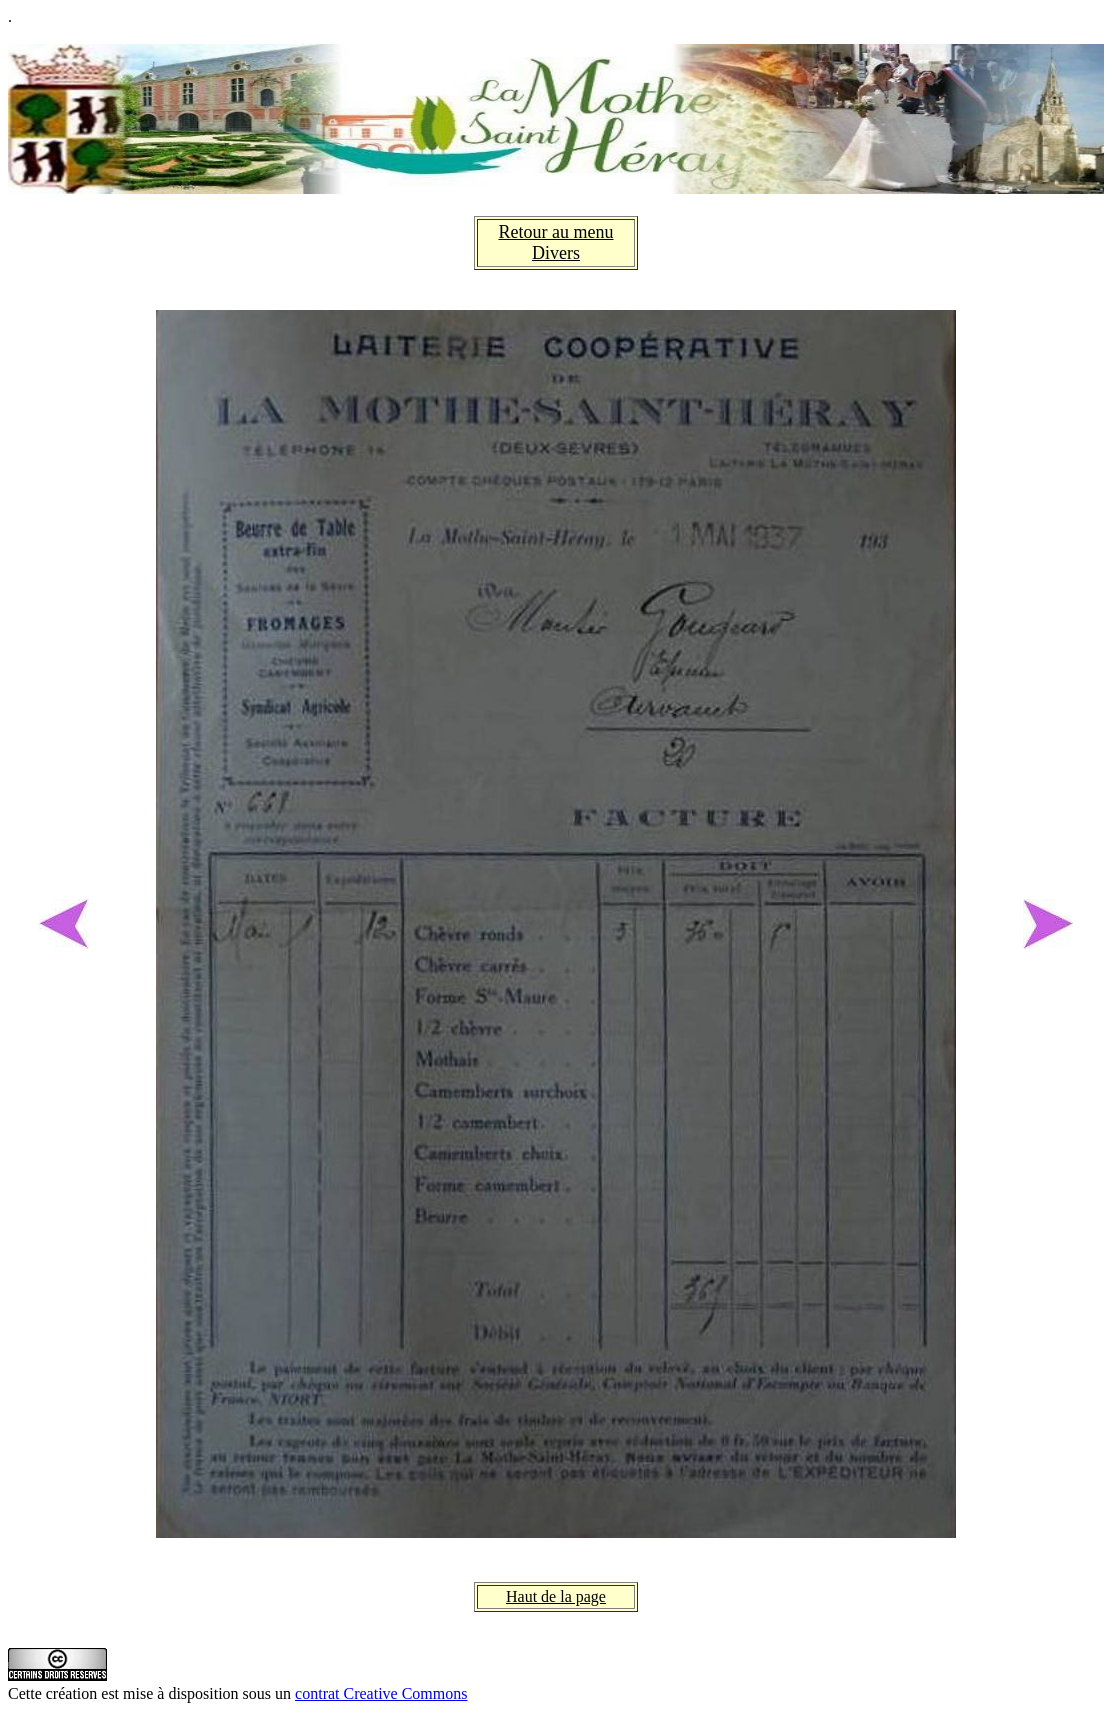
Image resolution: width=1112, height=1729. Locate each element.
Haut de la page (556, 1596)
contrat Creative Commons (381, 1693)
